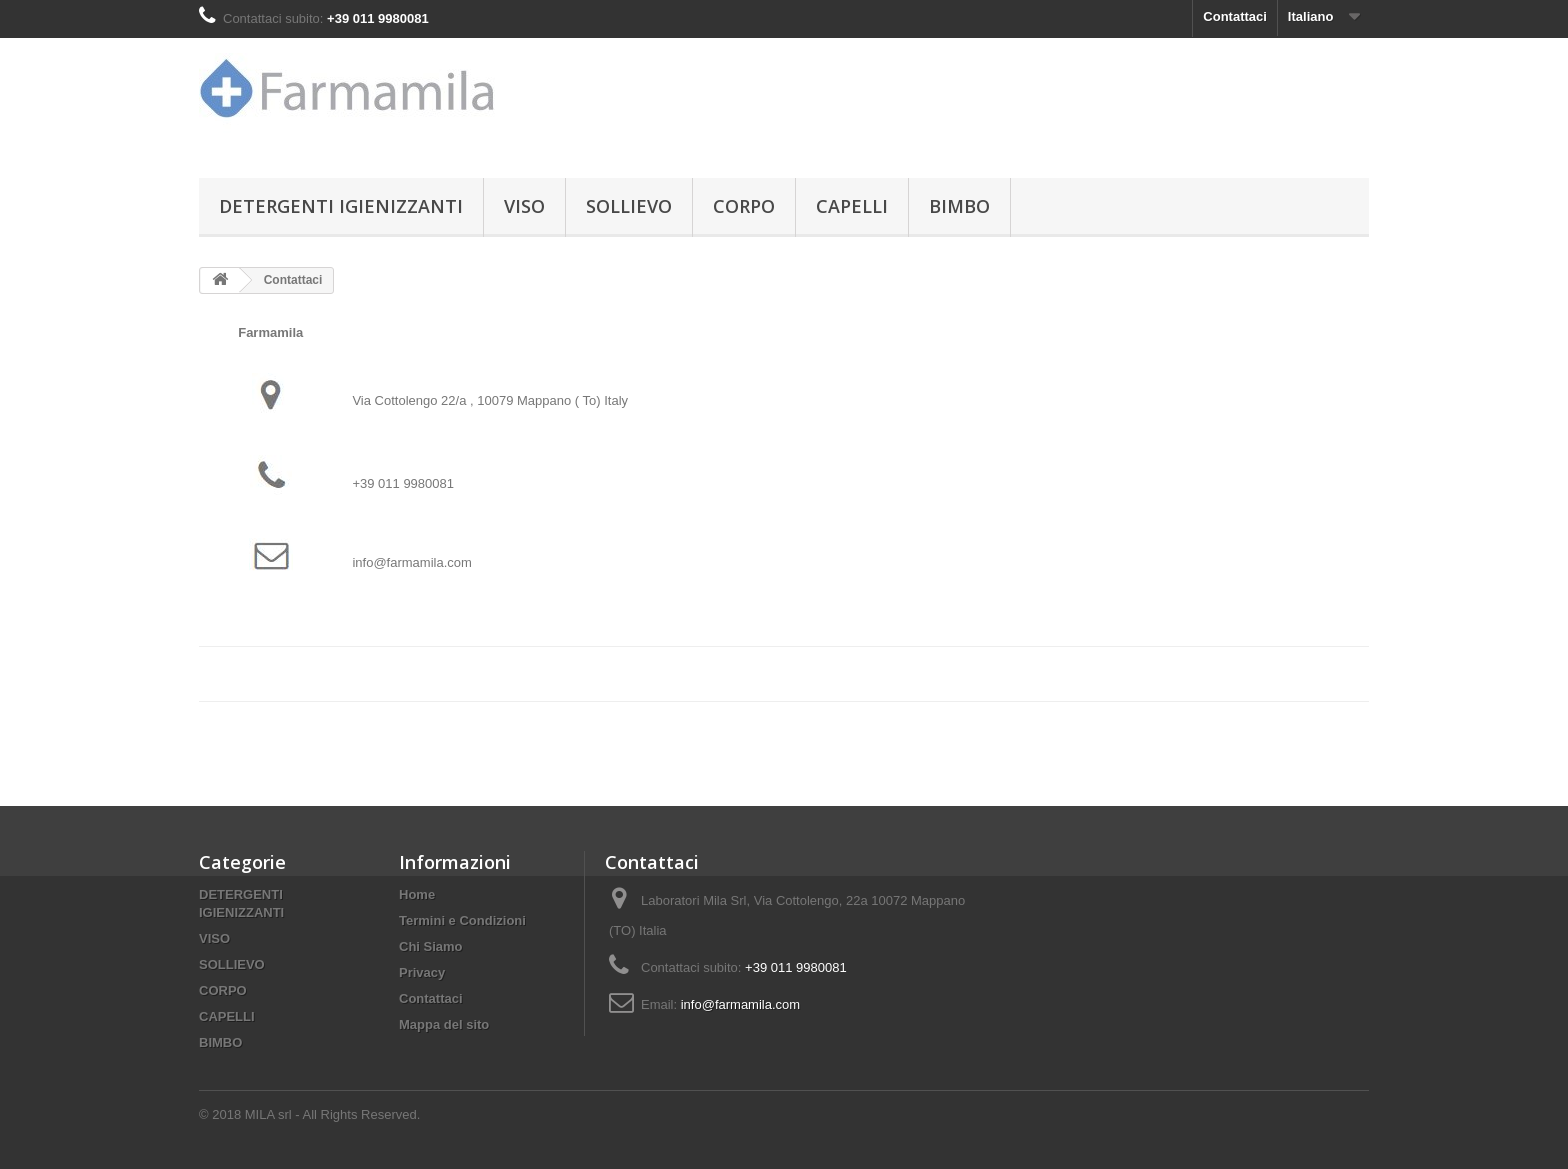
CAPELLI (852, 206)
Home (417, 894)
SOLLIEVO (629, 206)
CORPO (744, 206)
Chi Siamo (431, 946)
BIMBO (959, 206)
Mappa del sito (444, 1024)
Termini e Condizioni (462, 920)
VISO (524, 206)
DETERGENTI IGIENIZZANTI (341, 206)
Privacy (422, 972)
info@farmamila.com (740, 1004)
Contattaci (1235, 16)
